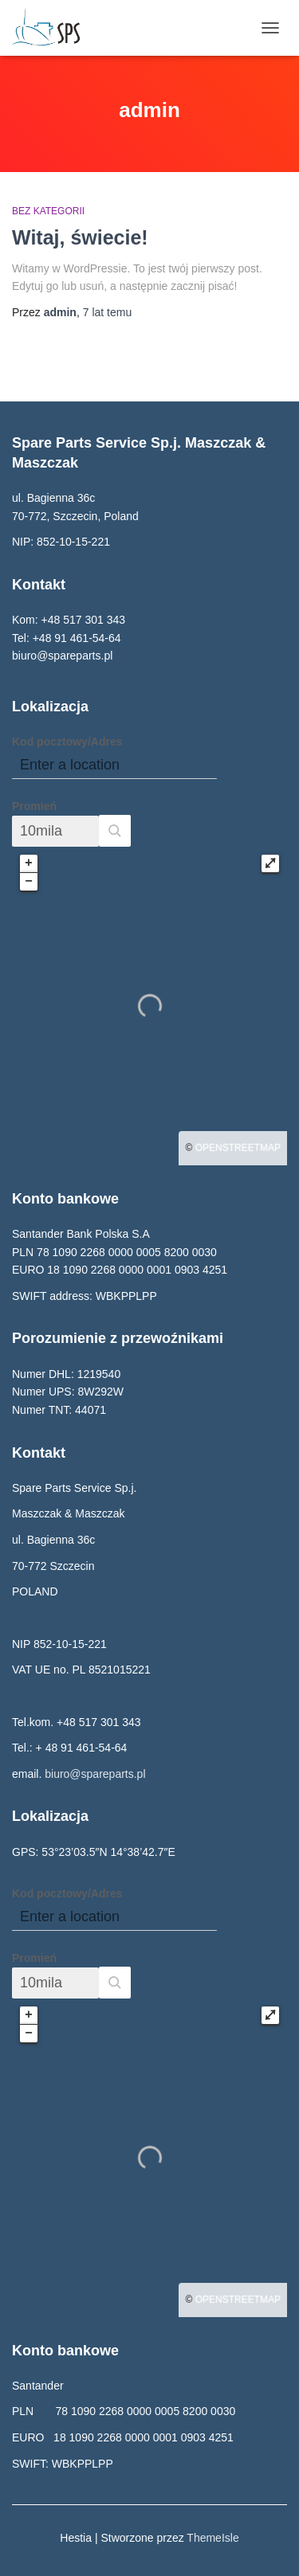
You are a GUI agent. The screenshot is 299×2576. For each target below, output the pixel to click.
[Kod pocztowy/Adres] (114, 765)
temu (107, 312)
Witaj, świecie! (80, 237)
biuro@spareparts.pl (95, 1774)
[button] (115, 831)
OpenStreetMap (238, 1147)
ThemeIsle (212, 2537)
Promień (34, 806)
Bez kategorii (48, 211)
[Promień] (55, 831)
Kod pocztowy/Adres (67, 741)
